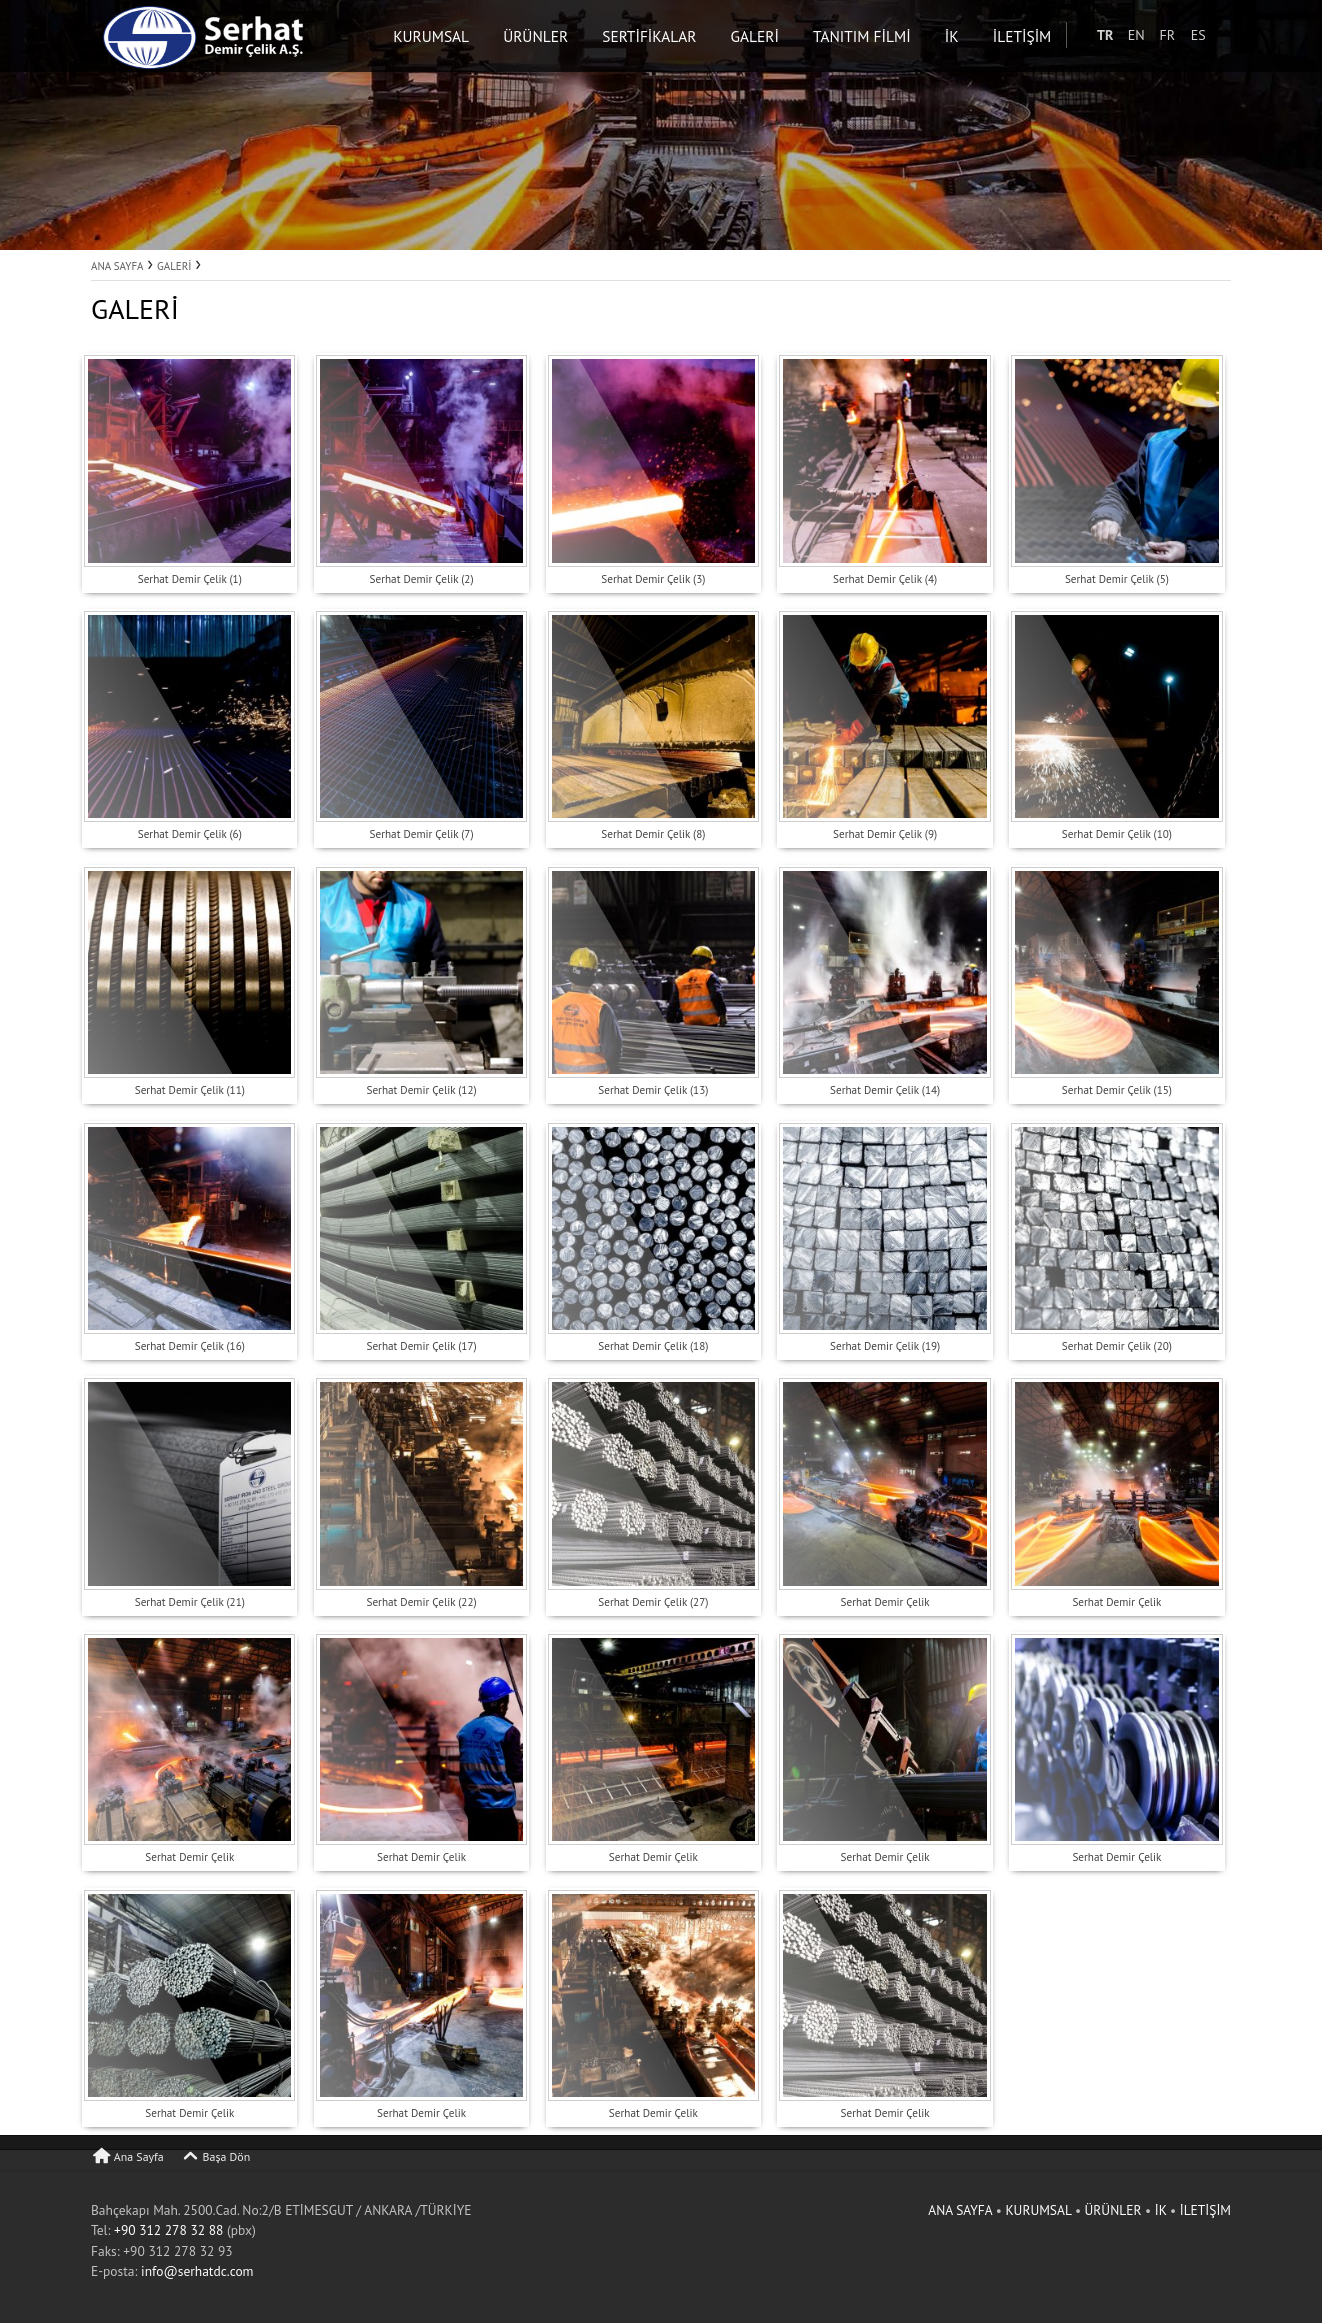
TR (1125, 35)
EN (1156, 35)
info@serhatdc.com (197, 2271)
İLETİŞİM (1205, 2210)
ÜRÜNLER (1113, 2210)
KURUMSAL (1039, 2210)
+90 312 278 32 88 (168, 2230)
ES (1218, 35)
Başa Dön (214, 2156)
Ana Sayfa (127, 2156)
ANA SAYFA (961, 2210)
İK (1162, 2210)
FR (1187, 35)
